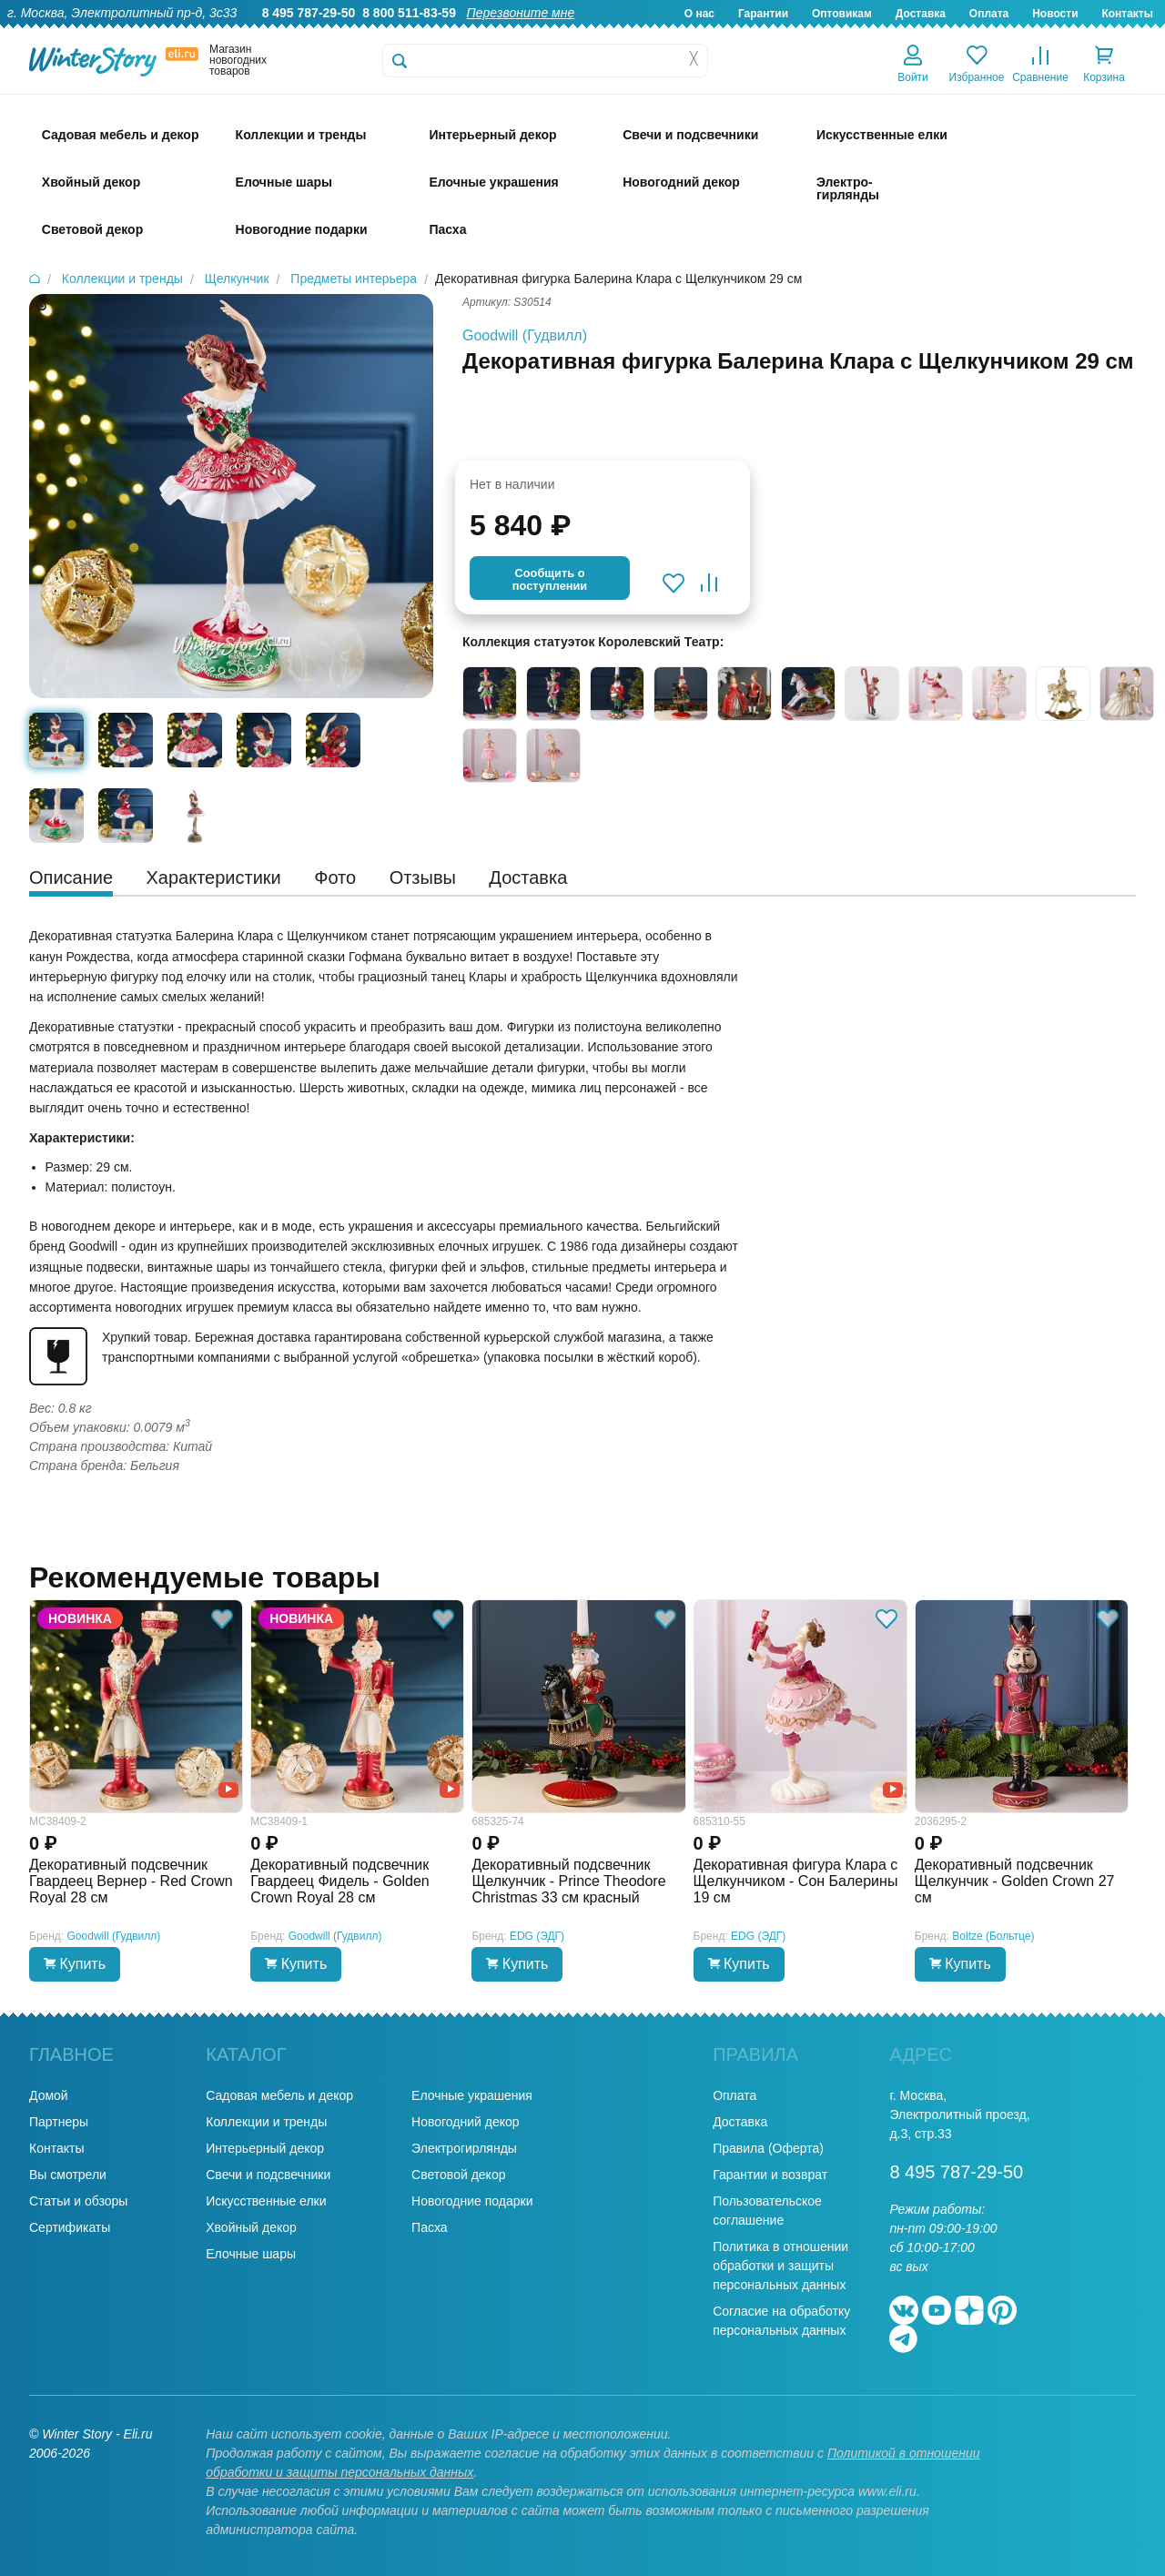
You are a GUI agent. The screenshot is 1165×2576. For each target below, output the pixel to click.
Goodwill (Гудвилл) (524, 335)
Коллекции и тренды (266, 2122)
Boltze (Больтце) (993, 1936)
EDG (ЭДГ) (537, 1936)
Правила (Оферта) (768, 2148)
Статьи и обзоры (78, 2201)
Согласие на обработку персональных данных (781, 2321)
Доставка (921, 13)
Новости (1055, 13)
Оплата (988, 13)
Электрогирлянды (464, 2148)
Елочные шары (251, 2253)
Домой (48, 2095)
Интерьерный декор (265, 2148)
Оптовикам (842, 13)
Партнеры (58, 2122)
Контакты (1127, 13)
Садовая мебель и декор (279, 2095)
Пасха (429, 2227)
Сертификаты (69, 2227)
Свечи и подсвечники (268, 2174)
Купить (75, 1964)
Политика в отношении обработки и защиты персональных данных (780, 2265)
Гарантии (763, 13)
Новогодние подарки (471, 2201)
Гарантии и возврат (770, 2174)
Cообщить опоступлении (549, 579)
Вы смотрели (67, 2174)
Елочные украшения (471, 2095)
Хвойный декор (251, 2227)
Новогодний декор (465, 2122)
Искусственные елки (266, 2201)
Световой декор (458, 2174)
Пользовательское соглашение (767, 2210)
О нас (699, 13)
